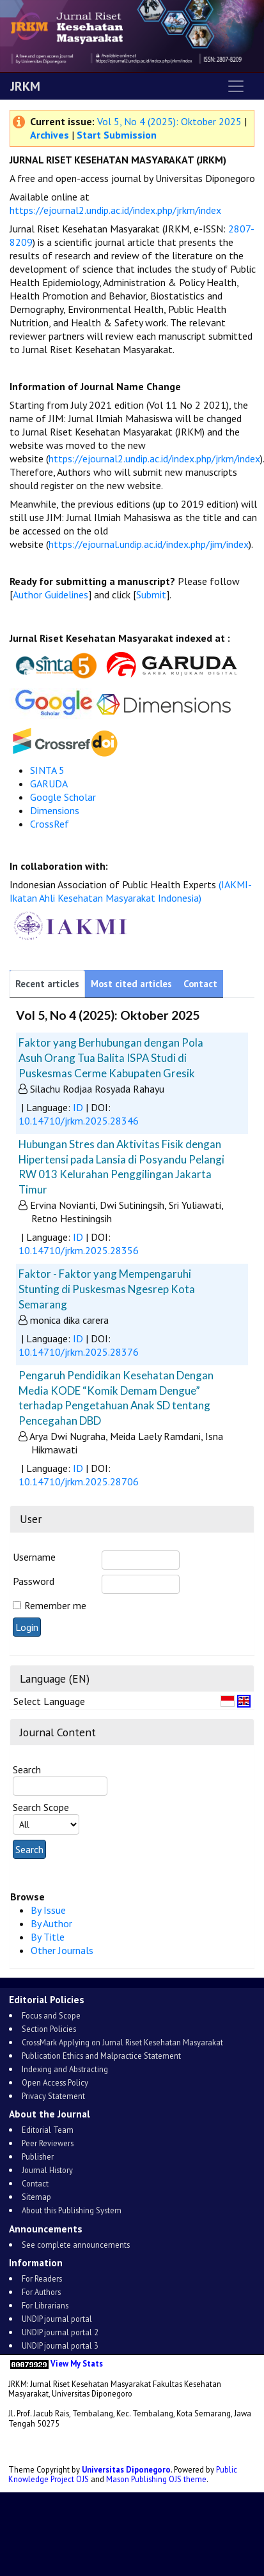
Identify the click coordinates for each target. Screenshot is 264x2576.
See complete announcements (76, 2244)
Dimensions (54, 810)
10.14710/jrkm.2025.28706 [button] (79, 1481)
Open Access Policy (55, 2082)
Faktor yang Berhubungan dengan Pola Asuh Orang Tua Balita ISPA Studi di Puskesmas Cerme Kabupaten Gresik (111, 1057)
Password (33, 1581)
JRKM (25, 86)
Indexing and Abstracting (65, 2069)
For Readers (42, 2278)
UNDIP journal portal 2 (60, 2332)
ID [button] (78, 1107)
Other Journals (62, 1950)
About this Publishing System (71, 2210)
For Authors (41, 2292)
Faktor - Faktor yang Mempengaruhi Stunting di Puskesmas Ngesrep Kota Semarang (107, 1288)
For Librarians (45, 2305)
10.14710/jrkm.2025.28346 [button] (79, 1120)
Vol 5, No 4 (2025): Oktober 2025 (169, 121)
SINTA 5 (47, 770)
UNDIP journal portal (57, 2319)
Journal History (47, 2170)
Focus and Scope (51, 2015)
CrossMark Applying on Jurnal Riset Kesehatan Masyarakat (122, 2042)
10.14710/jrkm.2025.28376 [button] (79, 1351)
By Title (48, 1936)
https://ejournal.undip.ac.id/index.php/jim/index (149, 544)
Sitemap (36, 2197)
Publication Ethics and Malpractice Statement (101, 2055)
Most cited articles (131, 984)
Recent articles (47, 984)
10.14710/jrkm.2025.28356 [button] (79, 1250)
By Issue (48, 1910)
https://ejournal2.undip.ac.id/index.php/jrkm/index (115, 210)
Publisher (38, 2156)
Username (34, 1556)
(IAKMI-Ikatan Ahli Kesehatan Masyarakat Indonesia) (131, 891)
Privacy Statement (53, 2096)
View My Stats (76, 2363)
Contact (200, 984)
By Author (51, 1923)
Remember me (55, 1605)
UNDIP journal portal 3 (60, 2345)
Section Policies (49, 2029)
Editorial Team (48, 2130)
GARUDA (50, 783)
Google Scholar (63, 797)
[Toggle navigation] (236, 86)
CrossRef (49, 823)
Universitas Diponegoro (126, 2469)
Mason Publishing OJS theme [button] (156, 2479)
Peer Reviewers (48, 2143)
